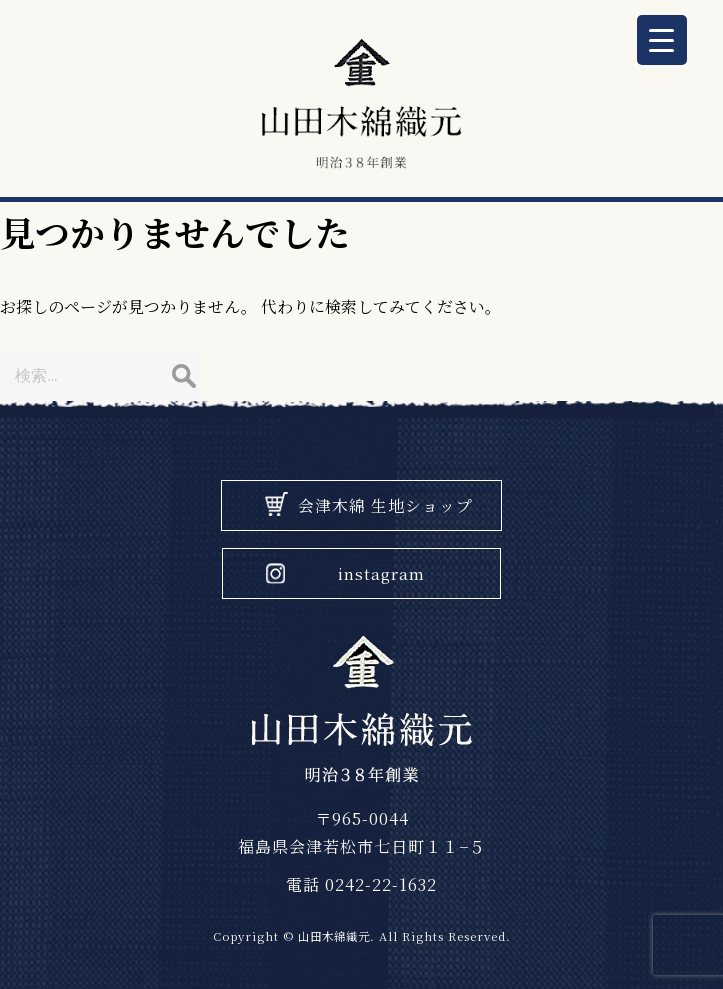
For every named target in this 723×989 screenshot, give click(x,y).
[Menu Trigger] (662, 40)
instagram (381, 573)
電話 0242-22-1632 (361, 884)
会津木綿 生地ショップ (385, 505)
